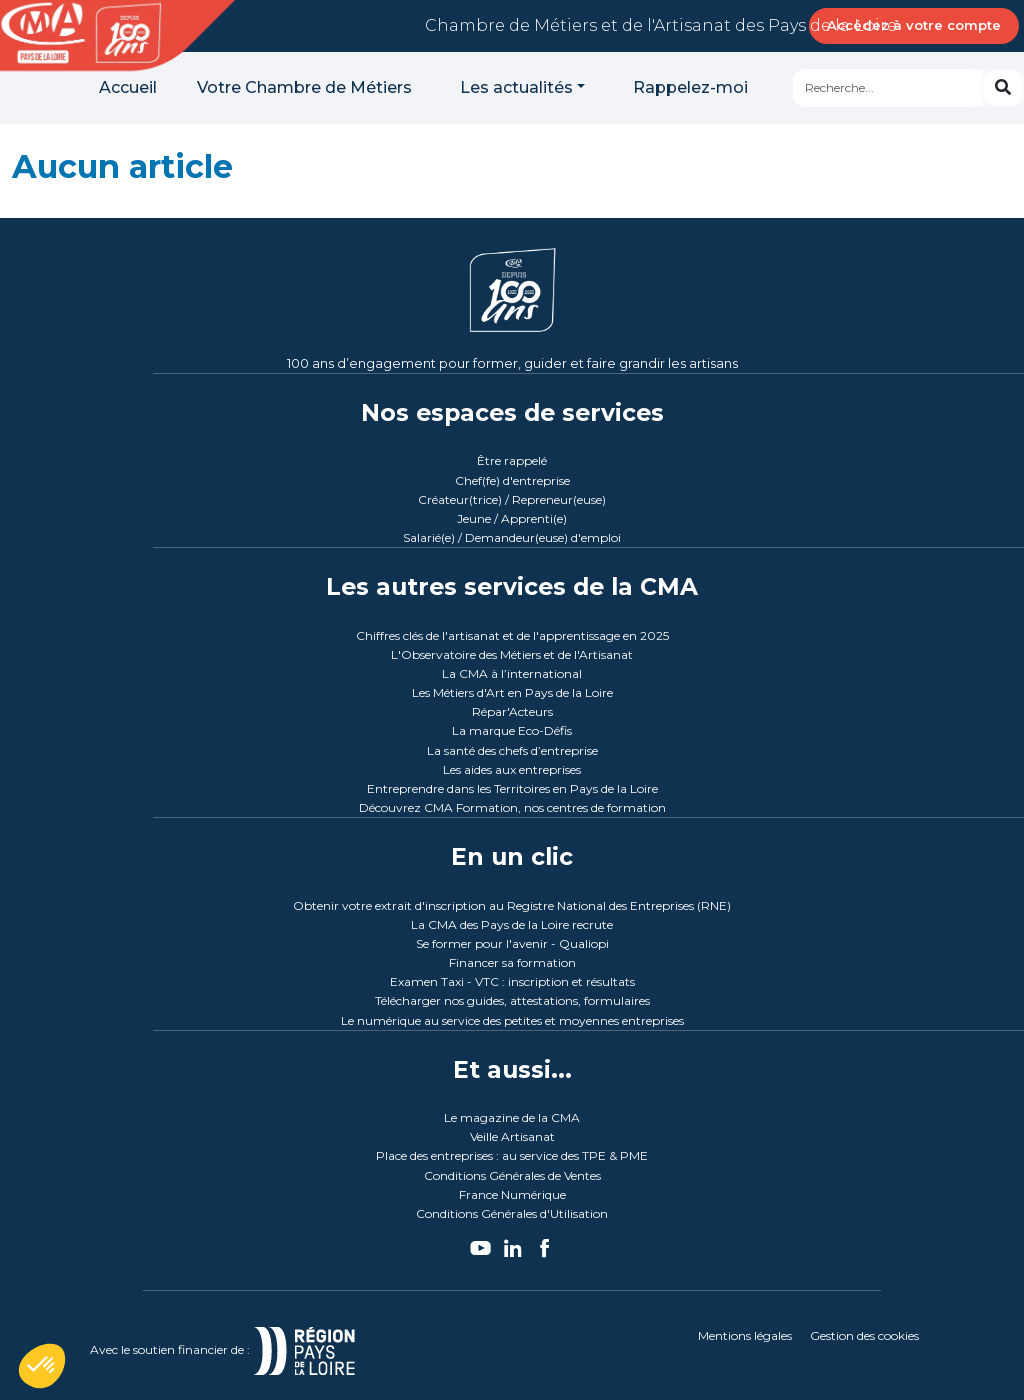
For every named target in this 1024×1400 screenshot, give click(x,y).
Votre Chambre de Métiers (304, 87)
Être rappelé (512, 460)
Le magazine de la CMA (512, 1117)
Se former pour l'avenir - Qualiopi (512, 943)
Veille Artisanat (512, 1136)
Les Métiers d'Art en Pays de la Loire (512, 692)
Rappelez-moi (690, 87)
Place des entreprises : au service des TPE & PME (512, 1155)
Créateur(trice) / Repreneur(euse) (512, 499)
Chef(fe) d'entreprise (512, 480)
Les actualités (516, 87)
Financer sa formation (512, 962)
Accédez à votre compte (914, 25)
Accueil (128, 87)
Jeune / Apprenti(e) (512, 518)
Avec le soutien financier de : (246, 1349)
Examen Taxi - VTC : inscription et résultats (512, 981)
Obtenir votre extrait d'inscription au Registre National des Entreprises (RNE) (512, 905)
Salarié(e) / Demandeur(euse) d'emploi (512, 537)
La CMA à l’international (512, 673)
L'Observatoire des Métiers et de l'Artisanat (512, 654)
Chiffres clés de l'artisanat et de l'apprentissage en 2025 (512, 635)
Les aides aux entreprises (512, 769)
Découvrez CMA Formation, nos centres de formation (512, 807)
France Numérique (512, 1194)
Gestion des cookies (864, 1335)
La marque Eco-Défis (512, 730)
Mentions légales (745, 1335)
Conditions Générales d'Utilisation (512, 1213)
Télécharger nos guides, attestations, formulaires (512, 1000)
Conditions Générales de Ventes (512, 1175)
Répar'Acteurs (512, 711)
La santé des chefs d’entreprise (512, 750)
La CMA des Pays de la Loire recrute (512, 924)
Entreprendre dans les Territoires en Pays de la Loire (512, 788)
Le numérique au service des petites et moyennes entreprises (512, 1020)
